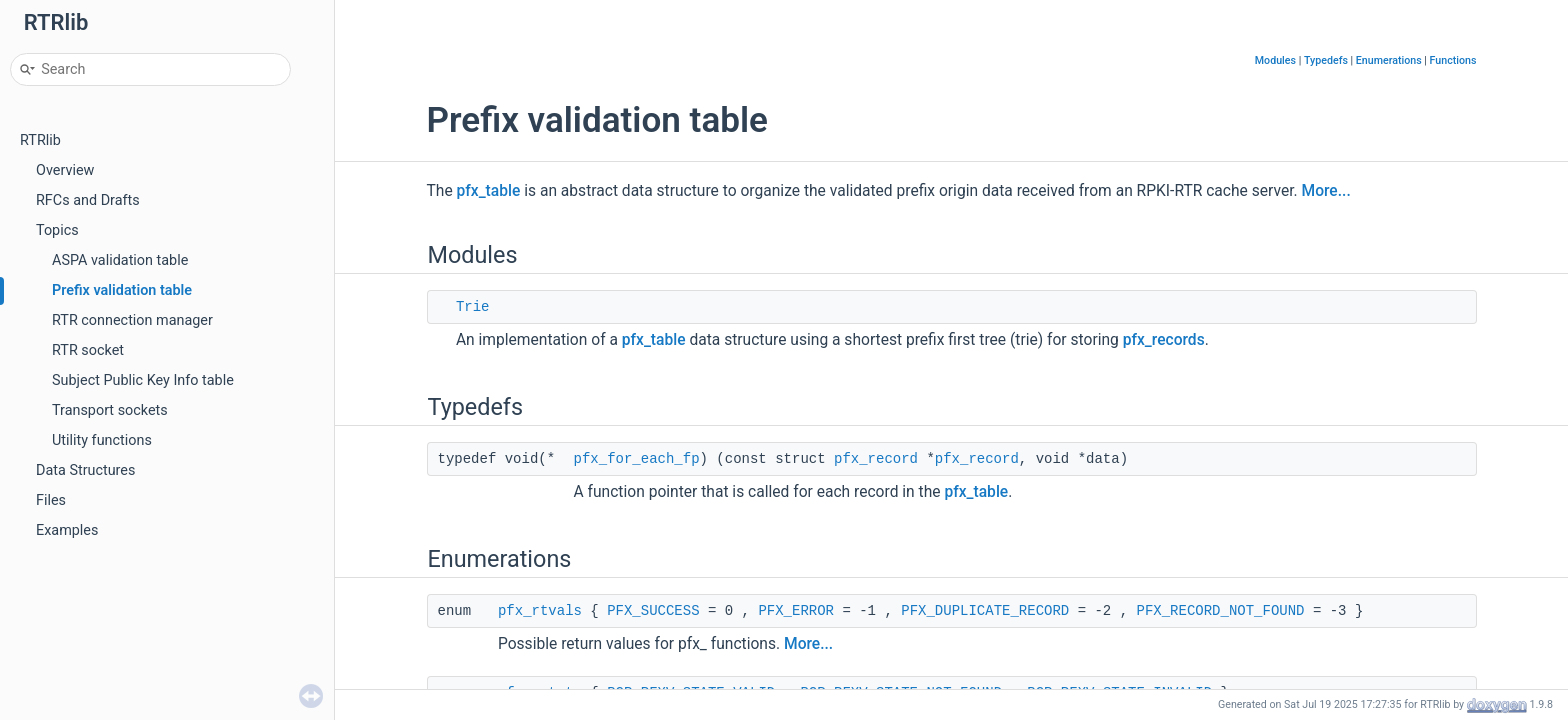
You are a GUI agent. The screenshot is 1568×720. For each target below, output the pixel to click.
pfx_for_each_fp (637, 459)
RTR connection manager (132, 320)
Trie (473, 307)
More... (1326, 191)
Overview (65, 170)
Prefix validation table (122, 290)
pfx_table (489, 191)
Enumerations (1389, 60)
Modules (1275, 60)
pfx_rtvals (540, 611)
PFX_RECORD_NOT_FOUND (1220, 611)
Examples (67, 530)
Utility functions (102, 440)
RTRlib (40, 140)
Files (51, 500)
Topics (57, 230)
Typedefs (1326, 60)
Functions (1453, 60)
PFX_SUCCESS (653, 611)
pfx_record (876, 459)
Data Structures (85, 470)
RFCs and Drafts (88, 200)
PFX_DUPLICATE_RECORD (985, 611)
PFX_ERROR (796, 611)
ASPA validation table (120, 260)
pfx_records (1164, 340)
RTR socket (88, 350)
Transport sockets (110, 410)
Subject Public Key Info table (143, 380)
